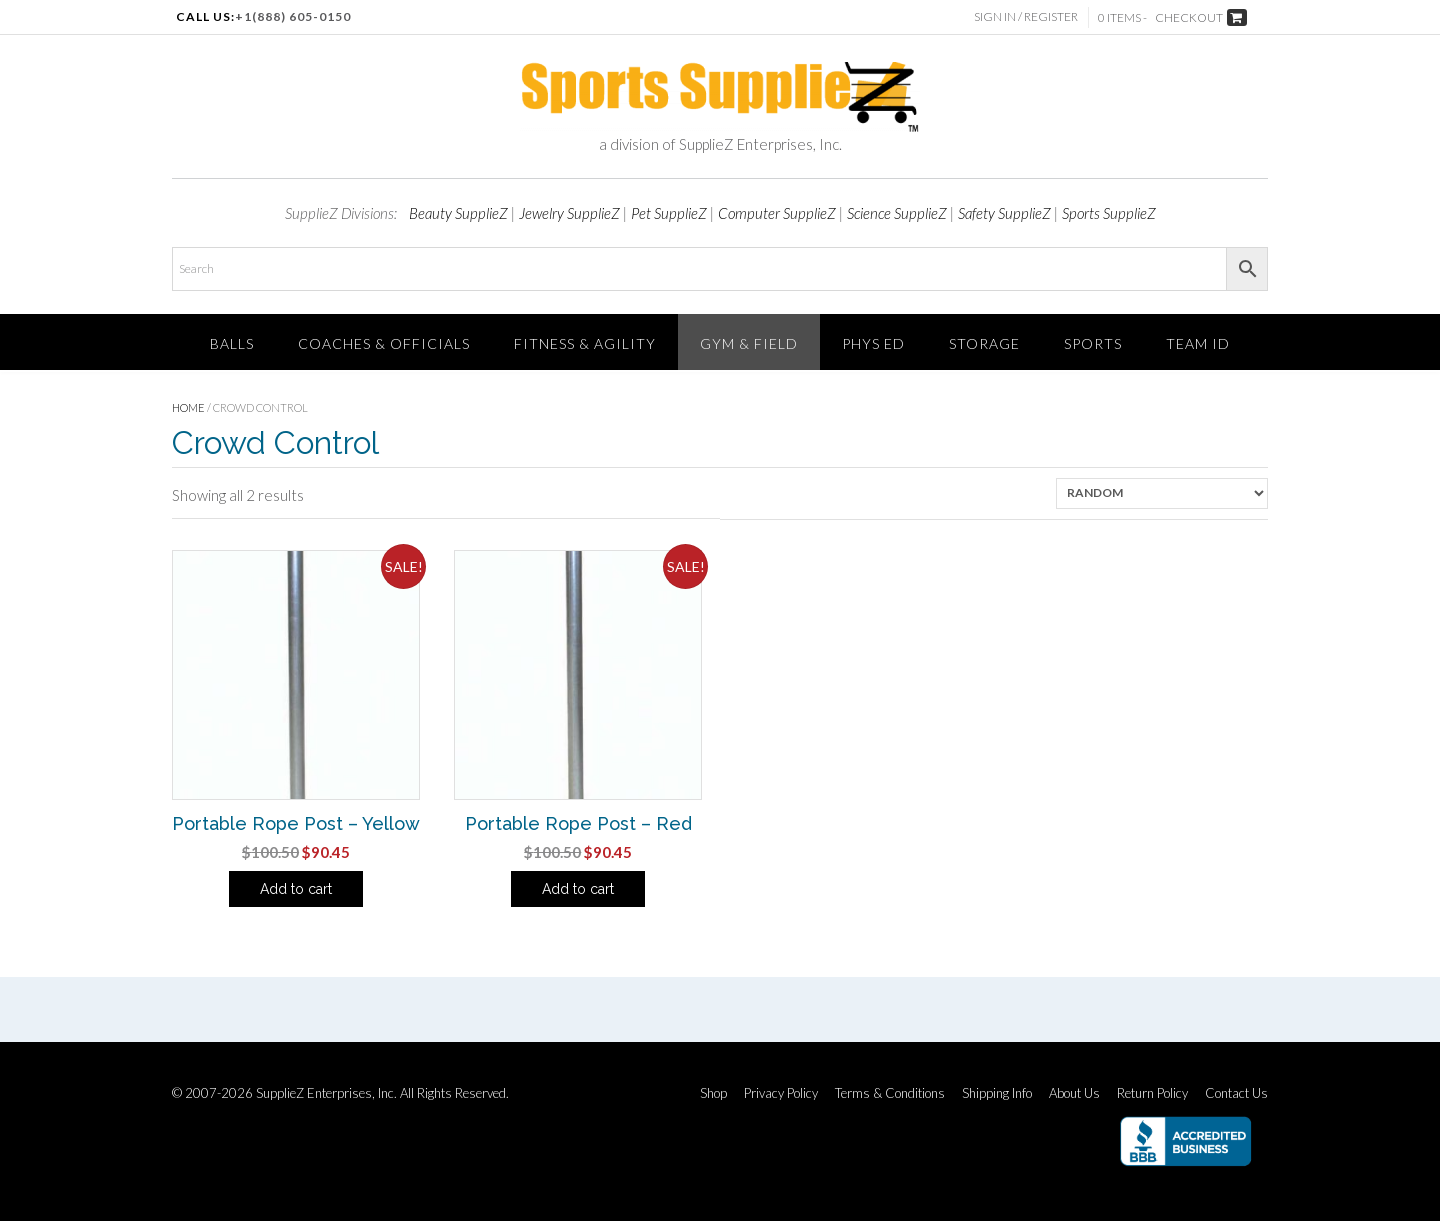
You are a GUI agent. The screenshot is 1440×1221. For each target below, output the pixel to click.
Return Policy (1152, 1093)
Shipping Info (997, 1093)
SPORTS (1093, 343)
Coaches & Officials (384, 343)
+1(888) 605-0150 (293, 16)
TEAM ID (1198, 343)
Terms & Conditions (890, 1093)
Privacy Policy (781, 1093)
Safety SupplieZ (1004, 213)
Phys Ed (873, 343)
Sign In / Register (1026, 16)
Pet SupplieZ (669, 213)
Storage (984, 343)
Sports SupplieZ (1109, 213)
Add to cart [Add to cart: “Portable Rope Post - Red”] (578, 889)
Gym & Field (749, 343)
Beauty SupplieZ (458, 213)
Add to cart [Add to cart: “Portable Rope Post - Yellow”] (296, 889)
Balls (232, 343)
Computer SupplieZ (777, 213)
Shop (713, 1093)
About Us (1074, 1093)
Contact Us (1236, 1093)
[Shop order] (1162, 493)
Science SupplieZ (897, 213)
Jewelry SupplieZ (569, 213)
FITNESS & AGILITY (585, 343)
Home (188, 407)
